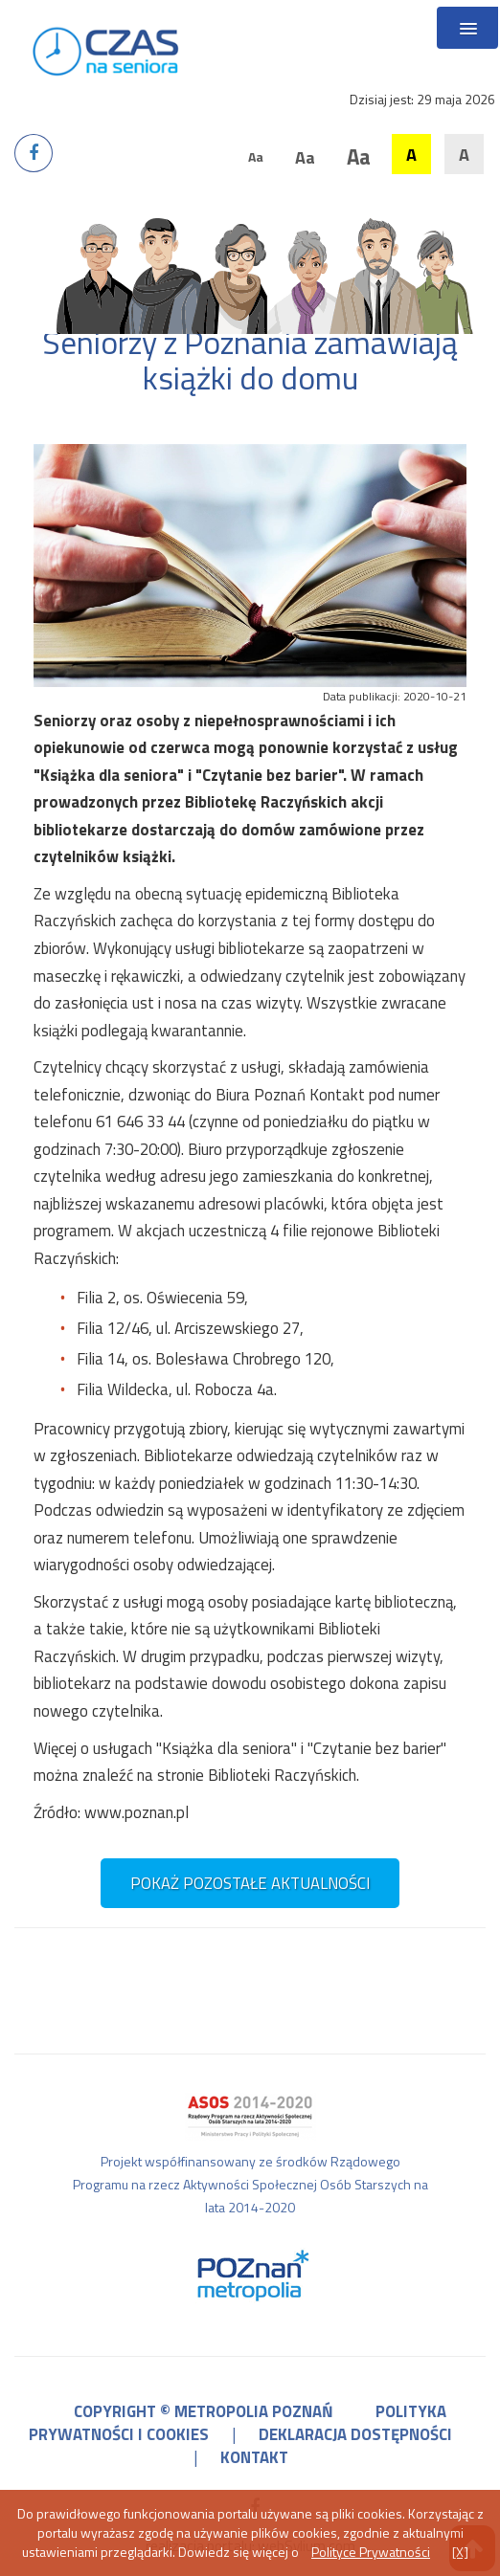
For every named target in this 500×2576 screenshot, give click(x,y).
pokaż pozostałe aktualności (250, 1883)
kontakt (254, 2457)
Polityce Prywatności (370, 2552)
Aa (255, 156)
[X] (460, 2552)
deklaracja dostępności (355, 2434)
